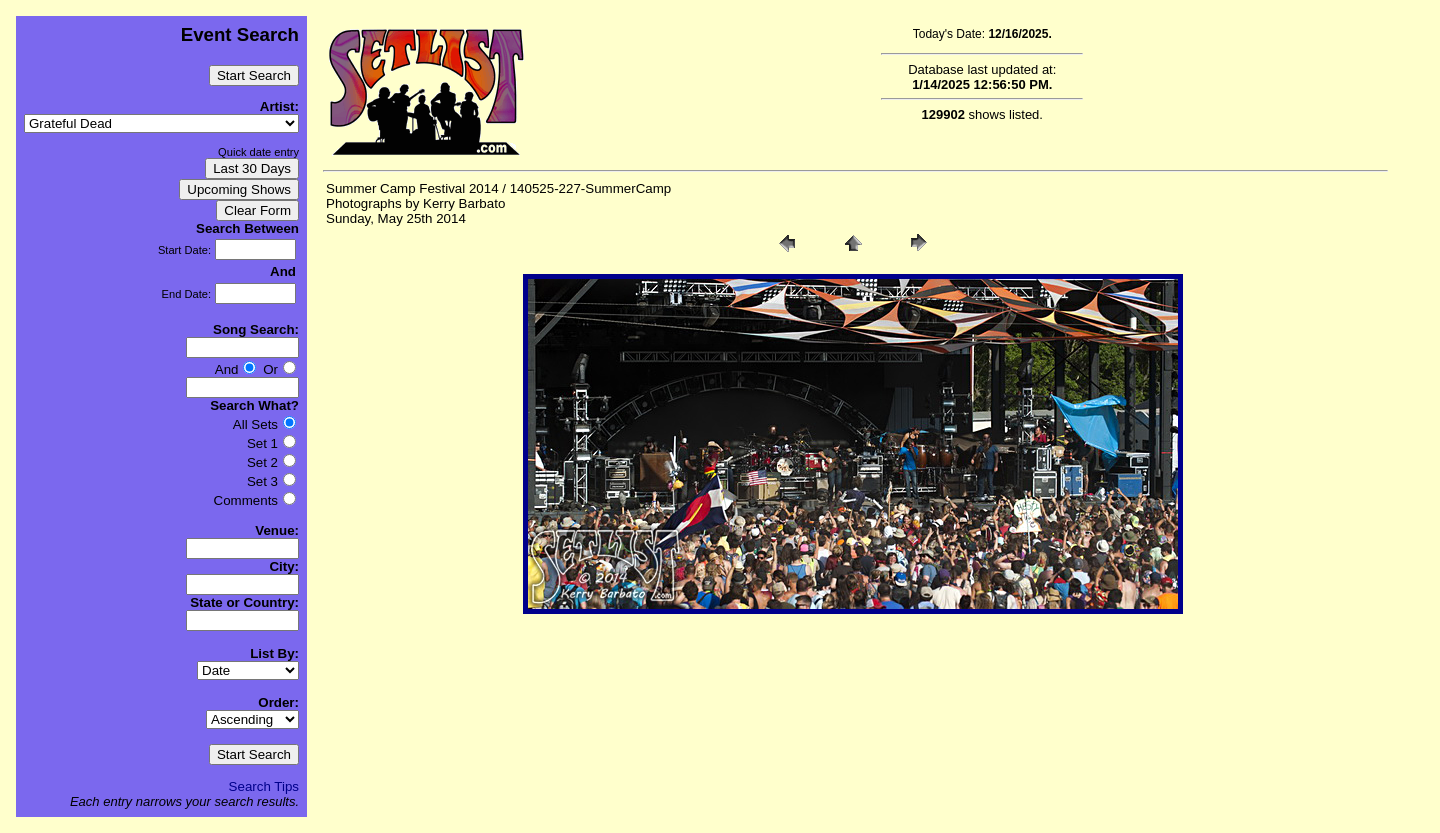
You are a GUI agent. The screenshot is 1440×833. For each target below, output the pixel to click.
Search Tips (264, 786)
